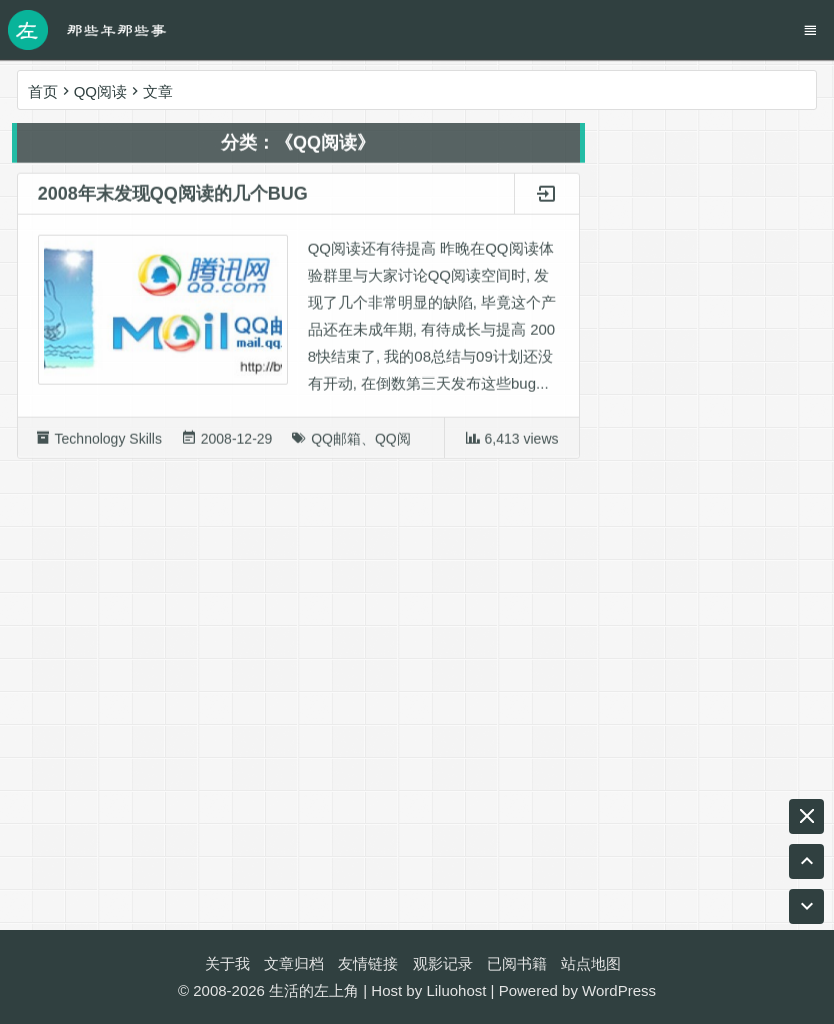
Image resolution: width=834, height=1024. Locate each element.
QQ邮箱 (336, 443)
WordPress (619, 990)
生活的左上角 (314, 990)
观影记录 (443, 963)
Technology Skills (108, 443)
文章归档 (294, 963)
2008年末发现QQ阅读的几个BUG (173, 198)
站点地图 (591, 963)
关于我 (227, 963)
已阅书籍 (517, 963)
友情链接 (368, 963)
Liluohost (456, 990)
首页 (43, 91)
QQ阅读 (400, 443)
